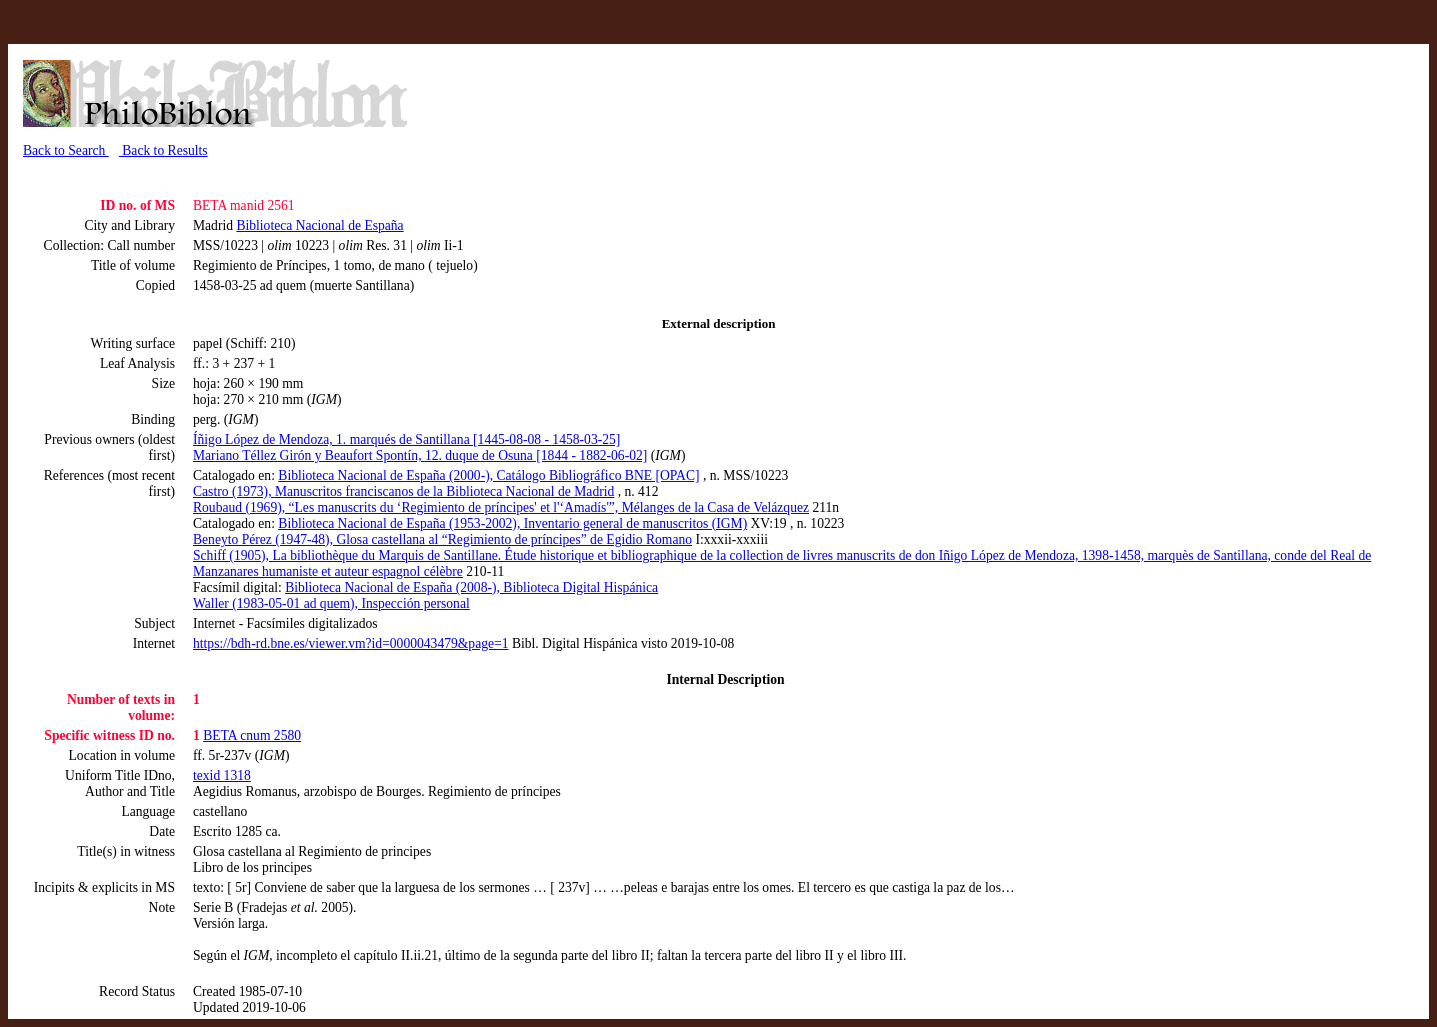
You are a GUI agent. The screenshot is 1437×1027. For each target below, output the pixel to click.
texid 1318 (222, 775)
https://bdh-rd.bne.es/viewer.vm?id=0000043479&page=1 (350, 643)
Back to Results (163, 150)
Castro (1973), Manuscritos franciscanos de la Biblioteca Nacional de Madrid (403, 491)
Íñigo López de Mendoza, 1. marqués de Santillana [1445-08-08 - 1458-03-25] (406, 439)
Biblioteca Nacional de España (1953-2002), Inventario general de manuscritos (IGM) (512, 523)
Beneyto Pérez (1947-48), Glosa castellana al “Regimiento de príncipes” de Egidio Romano (442, 539)
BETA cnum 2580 (252, 735)
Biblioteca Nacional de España (319, 225)
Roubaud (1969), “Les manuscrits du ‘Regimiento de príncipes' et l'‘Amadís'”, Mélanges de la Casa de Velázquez (501, 507)
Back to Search (66, 150)
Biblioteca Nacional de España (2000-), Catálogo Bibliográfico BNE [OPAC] (488, 475)
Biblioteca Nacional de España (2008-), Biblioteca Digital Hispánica (471, 587)
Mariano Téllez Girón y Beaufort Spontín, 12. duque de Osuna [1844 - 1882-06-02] (420, 455)
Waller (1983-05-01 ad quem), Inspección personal (331, 603)
